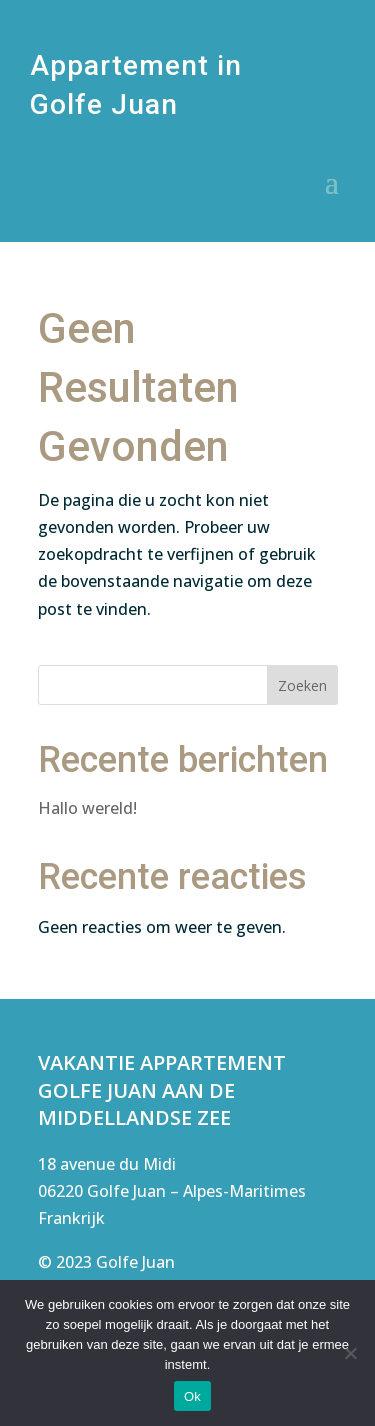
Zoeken (302, 685)
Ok (192, 1396)
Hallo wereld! (87, 808)
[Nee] (350, 1353)
